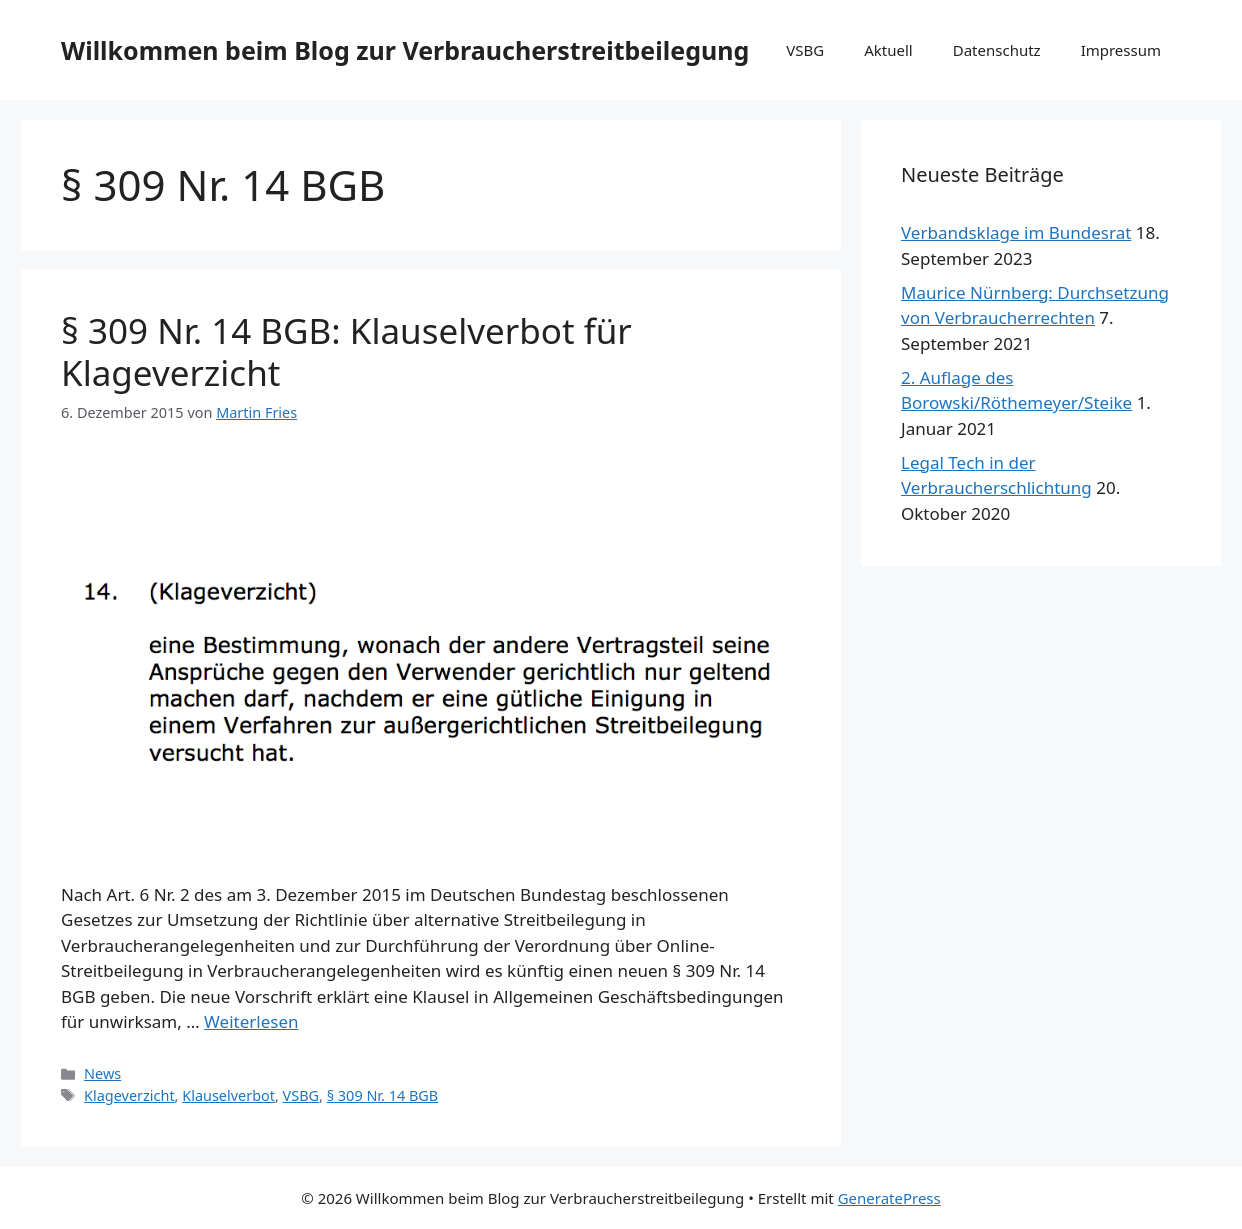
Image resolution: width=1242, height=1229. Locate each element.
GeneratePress (889, 1198)
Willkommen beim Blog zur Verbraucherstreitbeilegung (405, 50)
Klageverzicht (129, 1095)
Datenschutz (997, 50)
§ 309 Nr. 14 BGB (382, 1095)
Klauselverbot (228, 1095)
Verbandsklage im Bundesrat (1016, 232)
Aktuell (888, 50)
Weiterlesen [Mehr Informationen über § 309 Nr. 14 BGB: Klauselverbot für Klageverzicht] (251, 1021)
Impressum (1121, 50)
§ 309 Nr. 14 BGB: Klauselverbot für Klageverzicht (346, 351)
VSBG (805, 50)
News (102, 1073)
